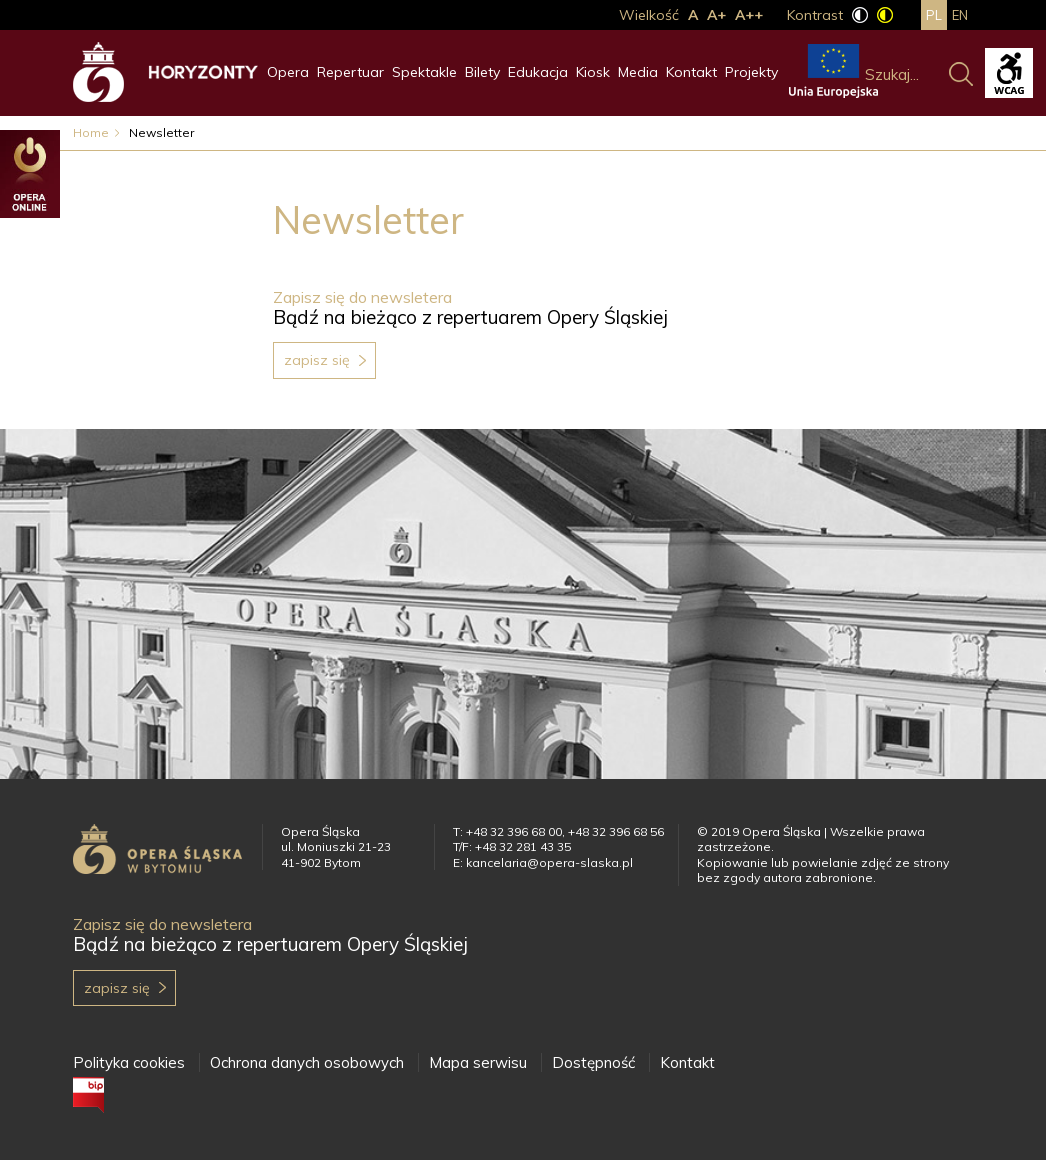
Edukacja (538, 72)
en (960, 15)
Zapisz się (317, 360)
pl (934, 15)
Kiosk (593, 72)
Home (91, 132)
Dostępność (593, 1062)
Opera (288, 72)
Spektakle (424, 72)
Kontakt (691, 72)
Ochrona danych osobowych (307, 1062)
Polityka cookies (129, 1062)
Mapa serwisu (478, 1062)
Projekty (751, 72)
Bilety (482, 72)
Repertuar (350, 72)
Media (638, 72)
